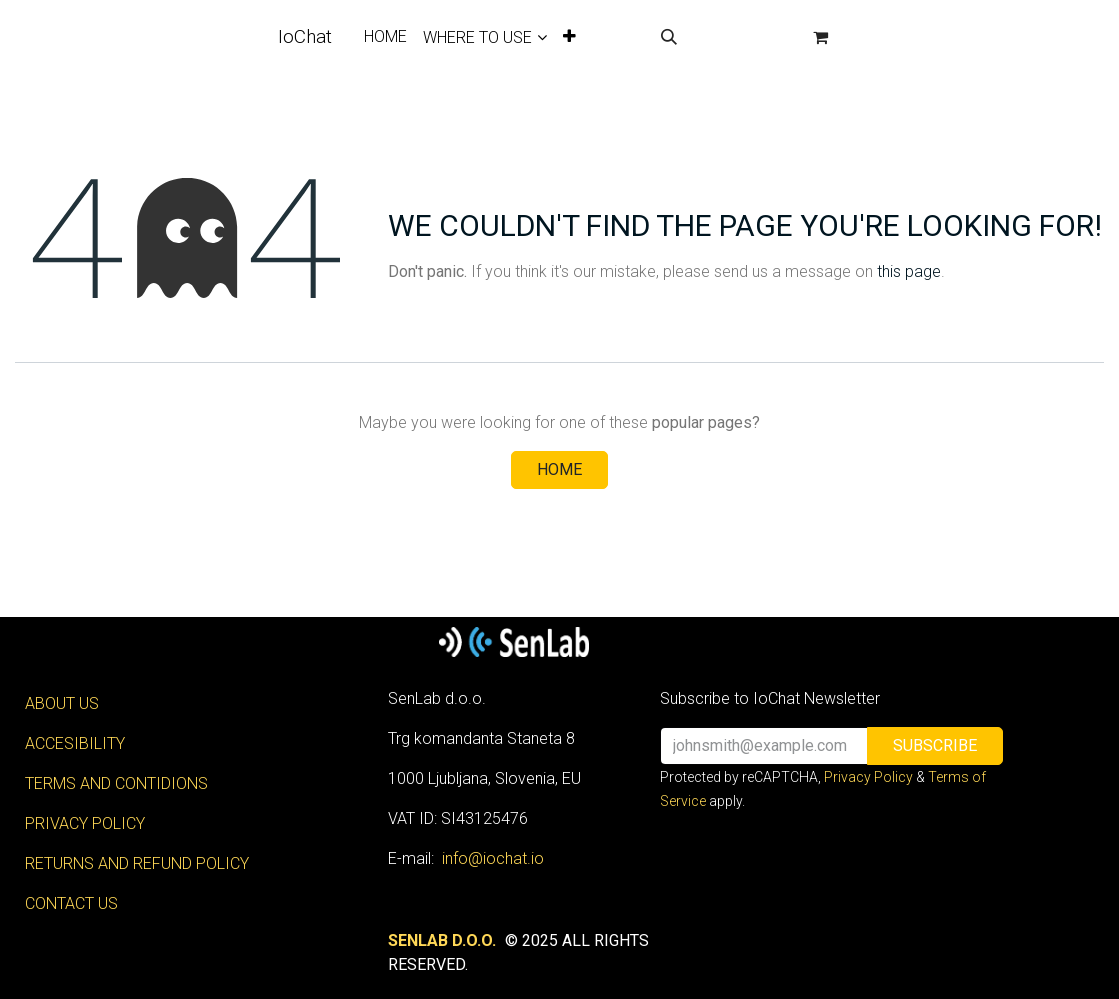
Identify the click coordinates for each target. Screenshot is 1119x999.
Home (559, 469)
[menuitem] (385, 37)
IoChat (305, 36)
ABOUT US (62, 703)
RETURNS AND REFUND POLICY (137, 863)
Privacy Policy (868, 777)
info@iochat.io (493, 858)
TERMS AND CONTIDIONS (116, 783)
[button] (669, 37)
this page (909, 271)
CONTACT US (71, 903)
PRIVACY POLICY (85, 823)
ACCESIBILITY (75, 743)
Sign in (744, 36)
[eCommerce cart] (820, 37)
